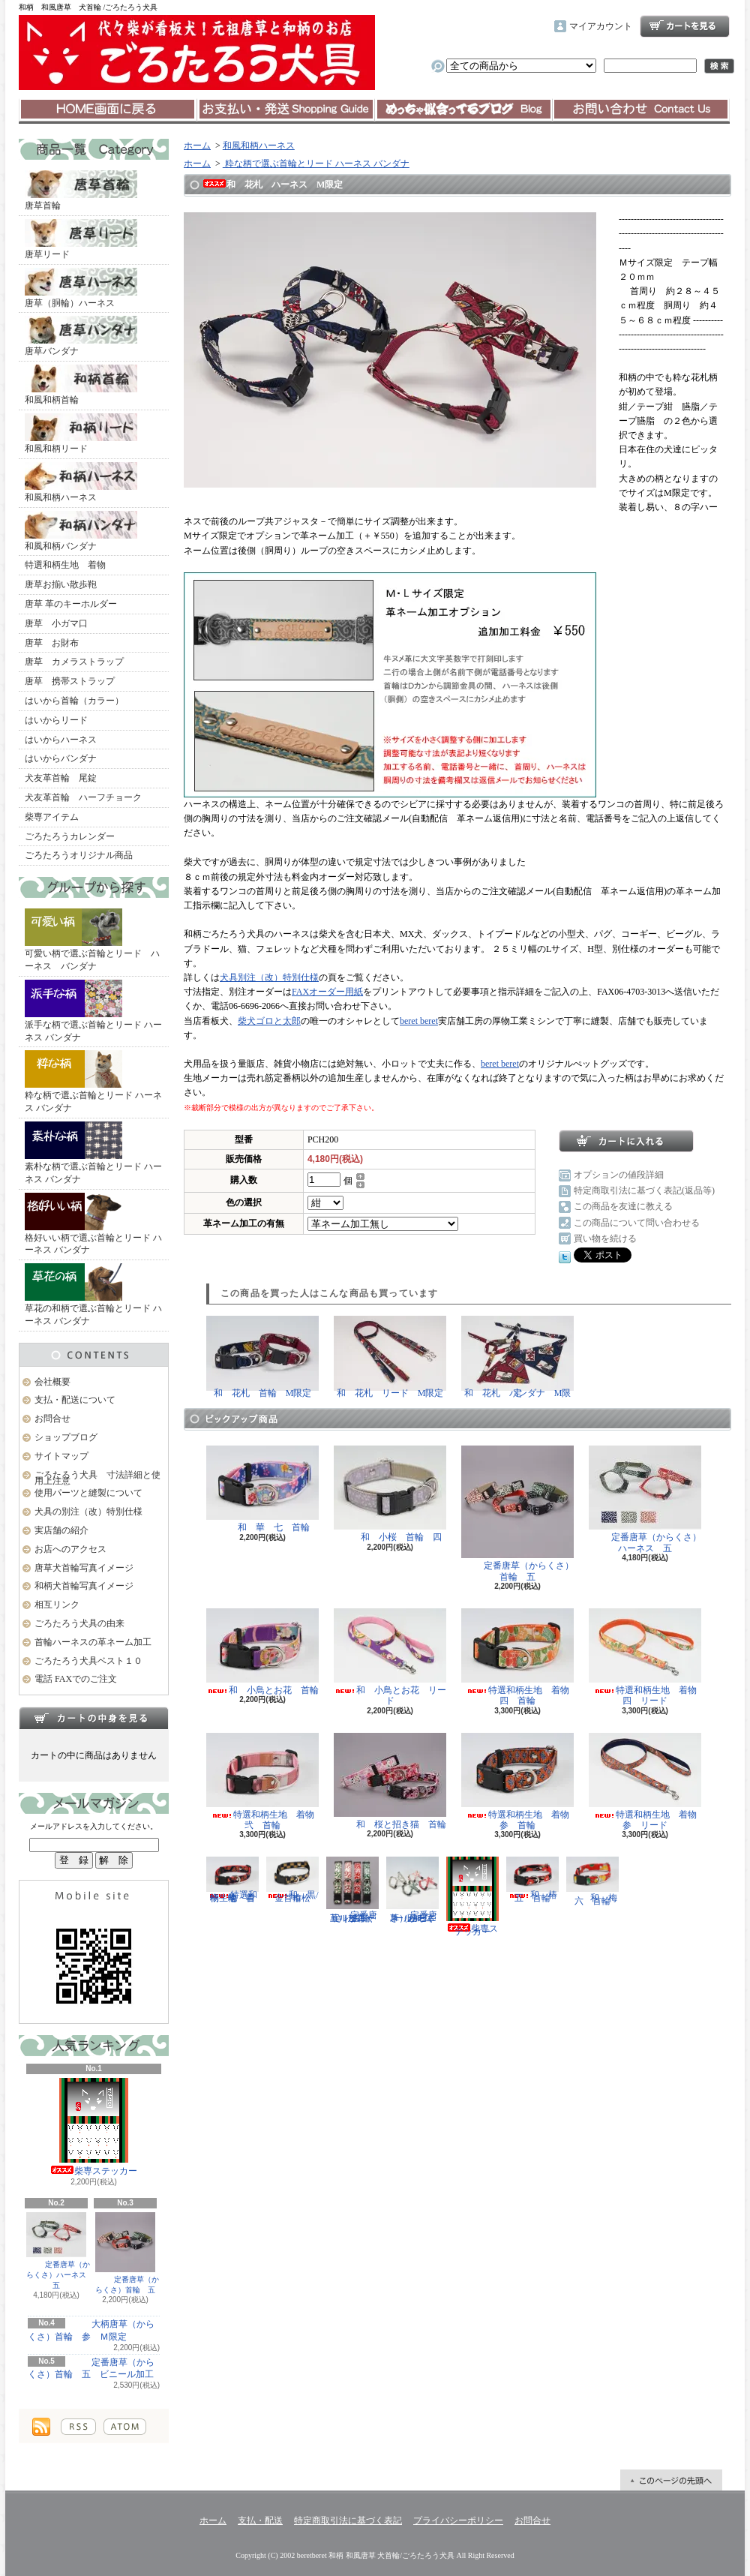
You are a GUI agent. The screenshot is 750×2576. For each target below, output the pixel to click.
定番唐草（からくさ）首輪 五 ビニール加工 (91, 2368)
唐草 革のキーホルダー (71, 604)
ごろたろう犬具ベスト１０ (88, 1661)
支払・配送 (260, 2520)
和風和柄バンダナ (81, 531)
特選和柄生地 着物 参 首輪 (519, 1781)
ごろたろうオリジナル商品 (79, 855)
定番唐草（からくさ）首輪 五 (125, 2253)
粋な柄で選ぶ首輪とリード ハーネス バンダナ (93, 1081)
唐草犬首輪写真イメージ (84, 1568)
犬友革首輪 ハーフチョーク (83, 797)
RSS (78, 2426)
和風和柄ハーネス (81, 482)
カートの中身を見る (94, 1718)
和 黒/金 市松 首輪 (293, 1879)
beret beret (419, 1021)
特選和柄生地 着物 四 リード (647, 1657)
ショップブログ (463, 110)
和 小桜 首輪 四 (390, 1494)
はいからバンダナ (61, 758)
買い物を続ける (605, 1238)
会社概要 (52, 1382)
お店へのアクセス (70, 1549)
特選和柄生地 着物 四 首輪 (519, 1657)
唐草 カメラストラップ (74, 661)
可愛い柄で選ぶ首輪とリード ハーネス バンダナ (92, 939)
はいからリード (56, 720)
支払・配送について (285, 110)
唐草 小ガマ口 (56, 623)
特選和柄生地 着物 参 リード (647, 1781)
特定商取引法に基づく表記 (348, 2520)
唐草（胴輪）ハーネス (81, 288)
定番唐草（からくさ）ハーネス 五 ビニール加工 (412, 1890)
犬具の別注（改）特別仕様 (88, 1511)
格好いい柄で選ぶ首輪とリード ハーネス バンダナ (93, 1224)
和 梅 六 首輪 (596, 1881)
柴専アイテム (52, 817)
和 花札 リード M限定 (390, 1357)
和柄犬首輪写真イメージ (84, 1586)
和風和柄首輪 (81, 385)
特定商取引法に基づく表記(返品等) (644, 1190)
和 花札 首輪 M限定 (262, 1357)
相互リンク (57, 1604)
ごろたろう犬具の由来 (79, 1623)
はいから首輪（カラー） (74, 700)
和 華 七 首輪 (262, 1489)
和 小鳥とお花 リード (390, 1657)
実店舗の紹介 (61, 1530)
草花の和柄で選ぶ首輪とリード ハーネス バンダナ (93, 1294)
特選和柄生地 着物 (65, 565)
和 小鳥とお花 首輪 (262, 1651)
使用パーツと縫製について (88, 1493)
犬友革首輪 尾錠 (61, 778)
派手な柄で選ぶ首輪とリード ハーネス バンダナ (93, 1011)
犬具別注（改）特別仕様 (269, 977)
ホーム (107, 110)
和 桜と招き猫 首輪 (390, 1781)
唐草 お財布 (52, 643)
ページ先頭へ (671, 2479)
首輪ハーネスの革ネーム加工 (93, 1642)
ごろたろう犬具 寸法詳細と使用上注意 (97, 1478)
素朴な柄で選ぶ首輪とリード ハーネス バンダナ (93, 1152)
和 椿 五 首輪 (536, 1879)
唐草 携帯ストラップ (70, 681)
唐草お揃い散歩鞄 (61, 584)
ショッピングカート (685, 26)
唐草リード (81, 239)
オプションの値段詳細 (619, 1174)
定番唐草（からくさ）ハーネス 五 (58, 2250)
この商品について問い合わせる (637, 1222)
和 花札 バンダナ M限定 (517, 1357)
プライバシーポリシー (458, 2520)
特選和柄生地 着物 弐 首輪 (264, 1781)
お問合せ (641, 110)
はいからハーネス (61, 739)
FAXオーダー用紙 (327, 991)
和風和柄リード (81, 433)
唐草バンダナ (81, 336)
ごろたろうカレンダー (70, 836)
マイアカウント (600, 26)
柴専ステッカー (93, 2127)
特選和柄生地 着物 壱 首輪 (235, 1879)
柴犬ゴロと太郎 (269, 1021)
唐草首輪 (81, 190)
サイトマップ (61, 1456)
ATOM (125, 2426)
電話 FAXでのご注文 (75, 1679)
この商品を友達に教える (623, 1206)
